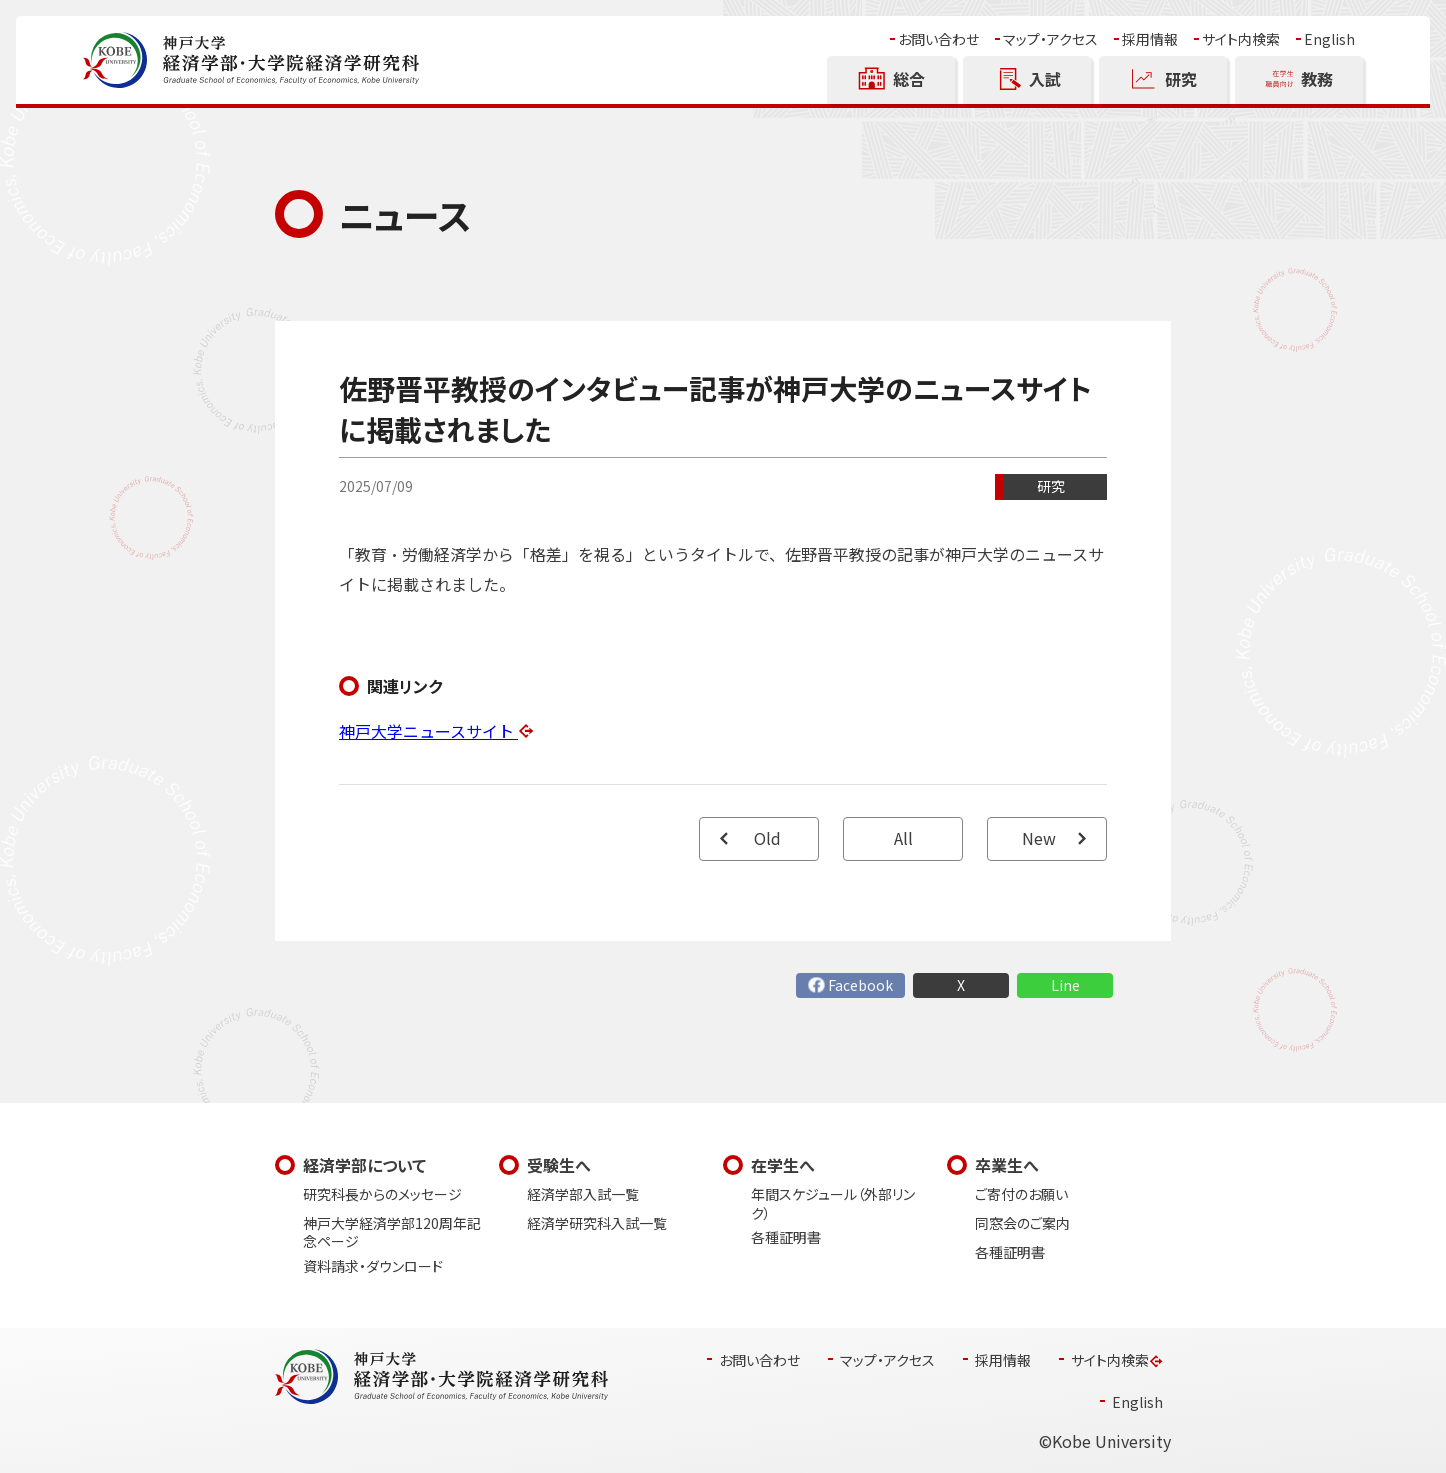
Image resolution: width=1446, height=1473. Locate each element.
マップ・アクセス (1050, 39)
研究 (1051, 486)
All (903, 838)
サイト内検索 (1241, 39)
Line (1065, 985)
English (1329, 39)
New (1039, 838)
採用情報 (1150, 39)
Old (767, 838)
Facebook (860, 985)
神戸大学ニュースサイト (428, 731)
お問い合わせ (938, 39)
